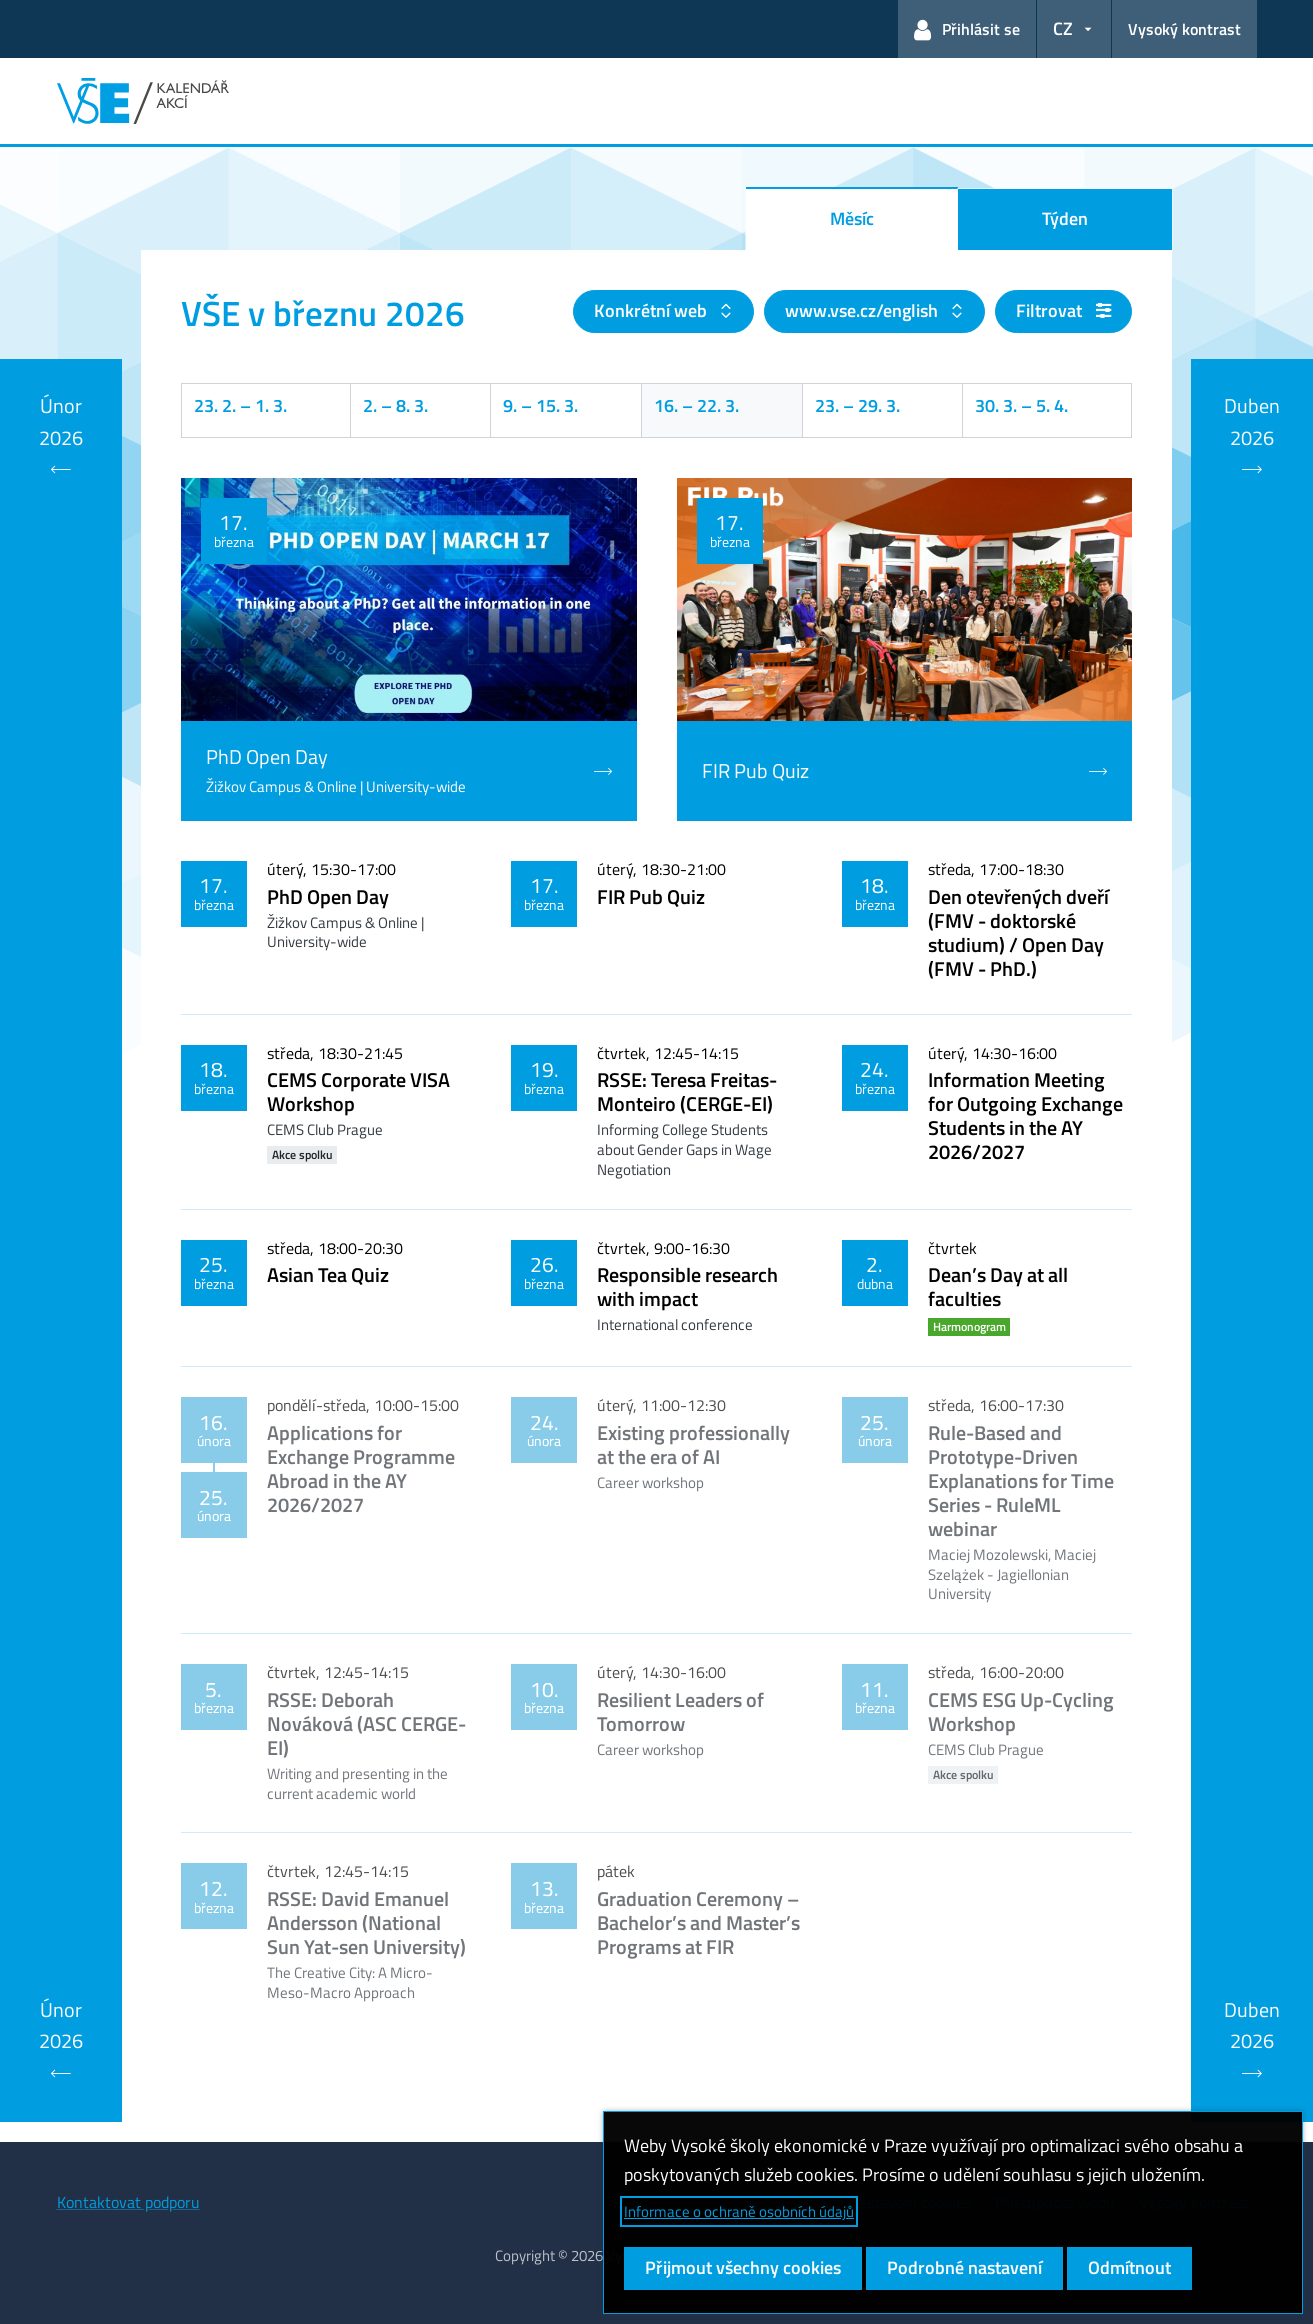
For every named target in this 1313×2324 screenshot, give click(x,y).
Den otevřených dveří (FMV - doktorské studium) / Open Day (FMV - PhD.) (1018, 932)
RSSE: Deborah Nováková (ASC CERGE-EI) (366, 1723)
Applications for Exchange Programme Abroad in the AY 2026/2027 (361, 1468)
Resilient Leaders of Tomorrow (680, 1711)
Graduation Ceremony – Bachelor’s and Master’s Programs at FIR (698, 1922)
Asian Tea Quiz (328, 1274)
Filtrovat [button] (1063, 310)
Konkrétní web (652, 310)
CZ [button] (1063, 28)
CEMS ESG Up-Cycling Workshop (1021, 1711)
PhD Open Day (328, 896)
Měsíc (852, 218)
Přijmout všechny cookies (743, 2267)
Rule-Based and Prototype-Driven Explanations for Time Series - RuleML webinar (1021, 1480)
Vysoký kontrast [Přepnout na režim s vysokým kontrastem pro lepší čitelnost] (1184, 29)
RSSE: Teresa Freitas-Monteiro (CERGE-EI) (687, 1091)
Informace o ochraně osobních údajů (739, 2211)
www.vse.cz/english (863, 310)
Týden (1065, 218)
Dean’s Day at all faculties (998, 1286)
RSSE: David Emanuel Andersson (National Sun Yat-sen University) (366, 1922)
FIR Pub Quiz (651, 896)
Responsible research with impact (687, 1286)
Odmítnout (1129, 2267)
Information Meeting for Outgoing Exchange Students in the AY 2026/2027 (1025, 1115)
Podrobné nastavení (964, 2267)
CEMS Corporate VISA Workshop (358, 1091)
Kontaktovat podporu (128, 2202)
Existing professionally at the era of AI (693, 1444)
